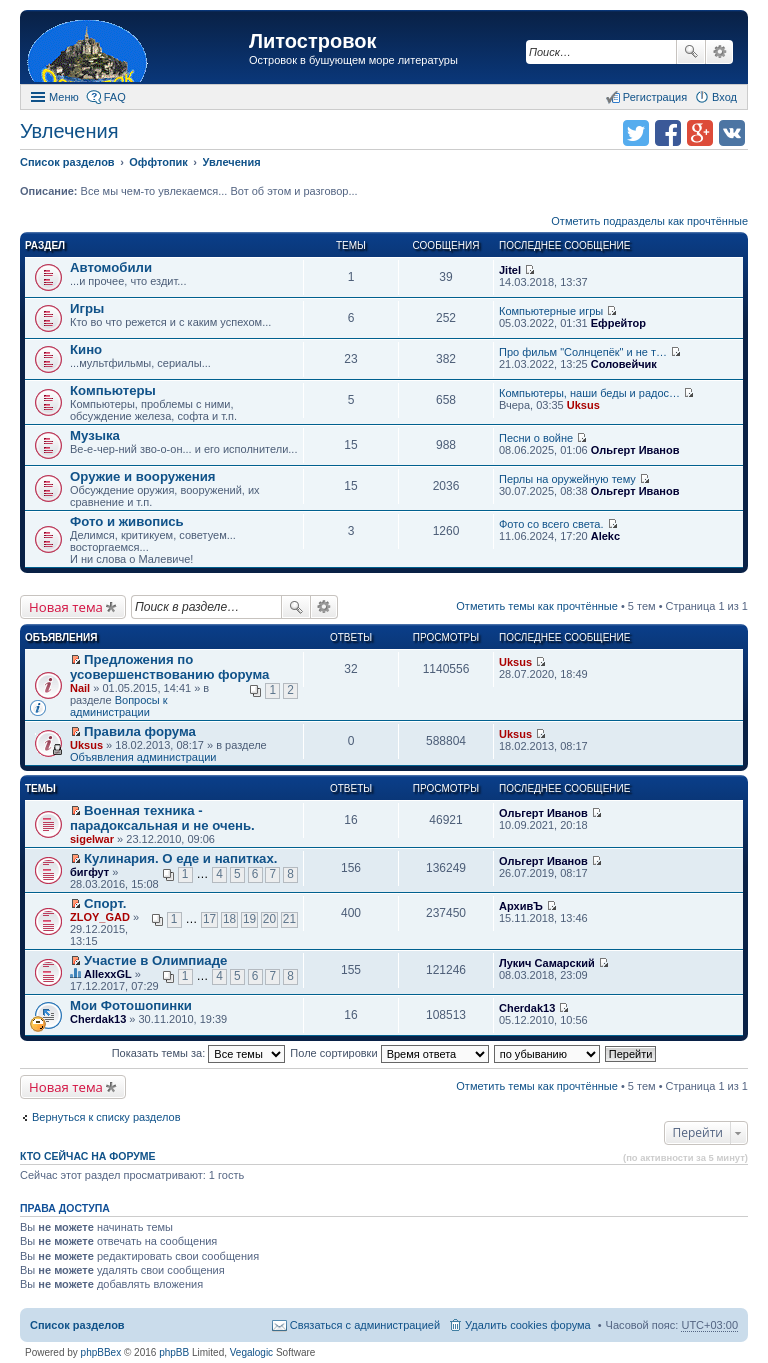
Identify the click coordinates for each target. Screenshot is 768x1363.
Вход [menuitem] (724, 97)
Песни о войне (536, 438)
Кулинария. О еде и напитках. (180, 858)
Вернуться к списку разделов (106, 1117)
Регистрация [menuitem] (655, 97)
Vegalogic (251, 1352)
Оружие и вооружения (143, 476)
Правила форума (140, 731)
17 (209, 919)
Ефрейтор (618, 323)
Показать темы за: (199, 1053)
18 (229, 919)
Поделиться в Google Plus (700, 133)
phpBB (174, 1352)
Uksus (583, 405)
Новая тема (66, 607)
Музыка (95, 435)
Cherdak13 (98, 1019)
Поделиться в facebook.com (668, 133)
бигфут (89, 872)
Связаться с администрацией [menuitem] (365, 1325)
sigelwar (92, 839)
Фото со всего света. (551, 524)
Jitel (510, 270)
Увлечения (69, 131)
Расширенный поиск (719, 52)
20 (269, 919)
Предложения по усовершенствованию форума (169, 667)
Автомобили (111, 267)
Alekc (605, 536)
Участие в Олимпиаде (155, 960)
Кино (86, 349)
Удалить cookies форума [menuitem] (528, 1325)
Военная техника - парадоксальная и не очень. (162, 818)
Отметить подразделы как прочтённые (649, 221)
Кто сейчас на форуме (88, 1156)
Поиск (691, 52)
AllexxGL (108, 974)
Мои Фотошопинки (131, 1005)
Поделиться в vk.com (732, 133)
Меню (64, 97)
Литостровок (312, 41)
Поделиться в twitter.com (636, 133)
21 (289, 919)
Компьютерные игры (551, 311)
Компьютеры (113, 390)
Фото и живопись (127, 521)
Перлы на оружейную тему (567, 479)
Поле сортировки (389, 1053)
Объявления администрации (143, 757)
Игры (87, 308)
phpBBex (101, 1352)
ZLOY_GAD (100, 917)
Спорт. (105, 903)
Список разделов (77, 1325)
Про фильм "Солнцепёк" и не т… (583, 352)
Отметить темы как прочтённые (537, 606)
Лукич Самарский (547, 963)
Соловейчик (624, 364)
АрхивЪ (521, 906)
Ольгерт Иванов (635, 450)
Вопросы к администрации (119, 706)
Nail (80, 688)
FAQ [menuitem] (115, 97)
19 (249, 919)
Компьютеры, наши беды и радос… (589, 393)
